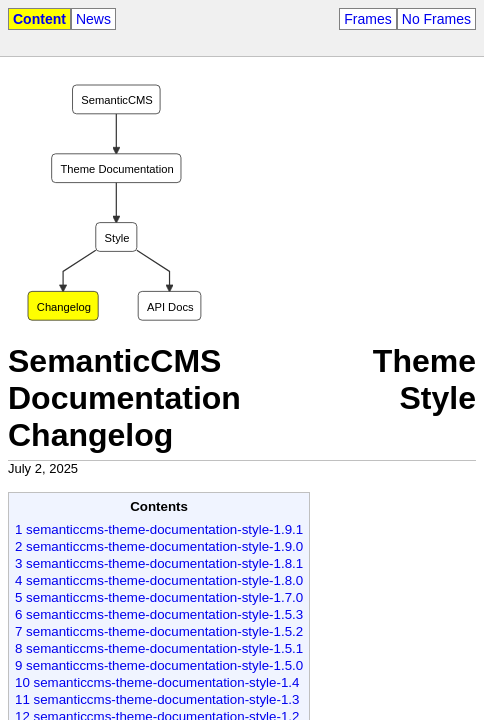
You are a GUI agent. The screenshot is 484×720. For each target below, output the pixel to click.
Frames (367, 19)
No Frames (436, 19)
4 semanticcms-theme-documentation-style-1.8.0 (159, 580)
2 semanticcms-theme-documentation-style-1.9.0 (159, 546)
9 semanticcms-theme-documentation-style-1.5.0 (159, 665)
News (93, 19)
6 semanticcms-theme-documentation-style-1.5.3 (159, 614)
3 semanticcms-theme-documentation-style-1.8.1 (159, 563)
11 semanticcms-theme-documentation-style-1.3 (157, 699)
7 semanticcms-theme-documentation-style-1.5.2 (159, 631)
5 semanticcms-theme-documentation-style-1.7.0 (159, 597)
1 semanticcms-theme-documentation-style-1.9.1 (159, 529)
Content (39, 19)
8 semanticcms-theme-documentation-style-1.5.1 (159, 648)
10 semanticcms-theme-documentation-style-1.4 (157, 682)
